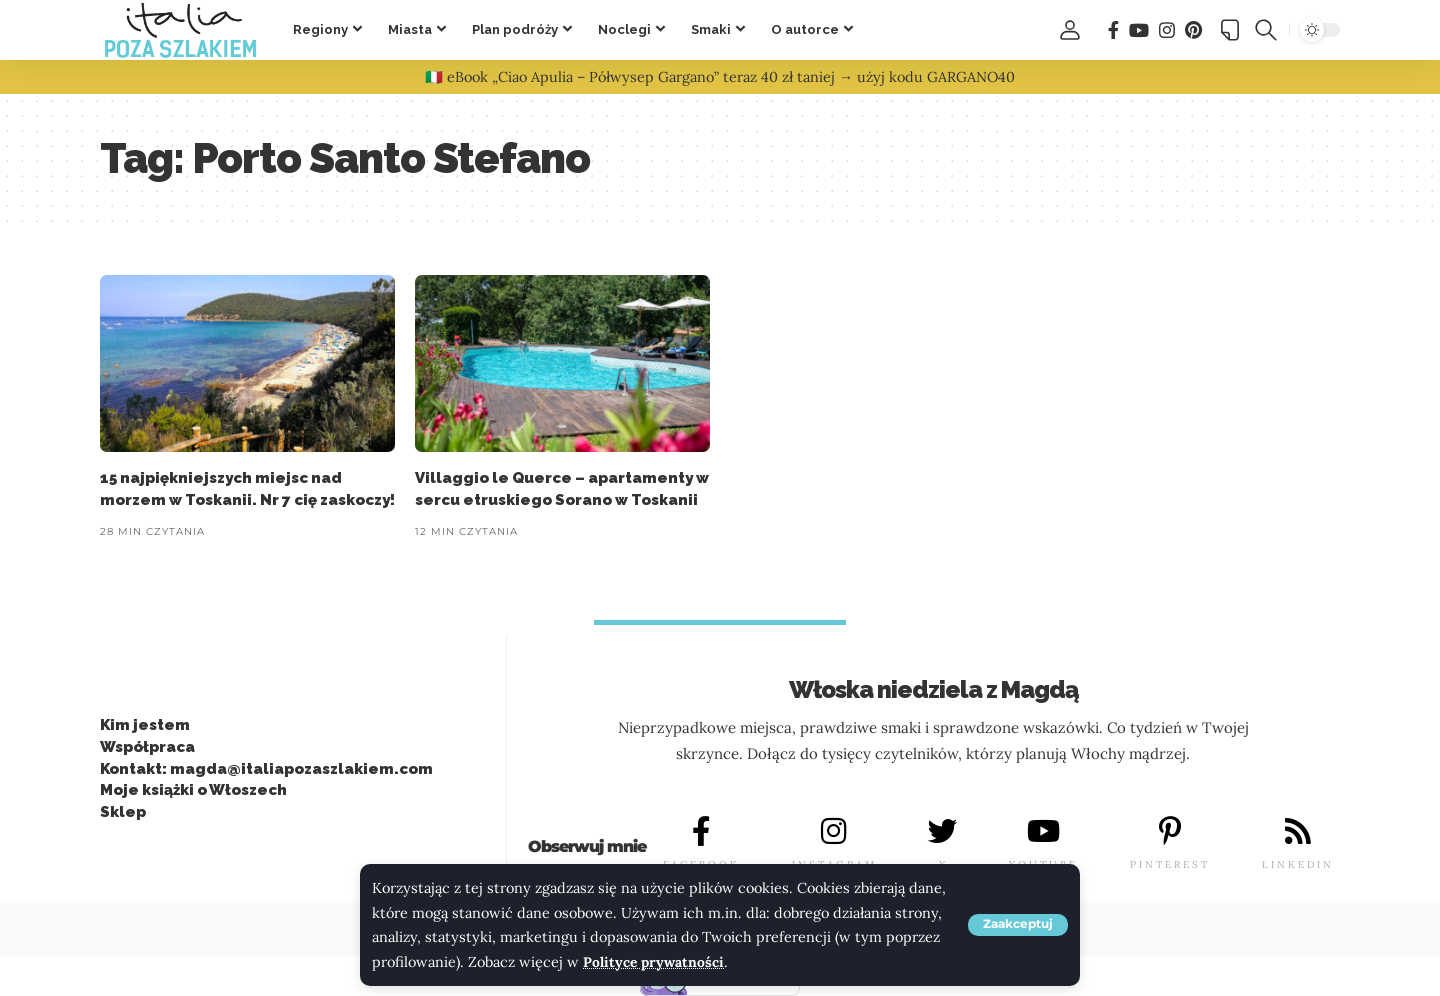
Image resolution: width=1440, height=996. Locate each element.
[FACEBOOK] (701, 832)
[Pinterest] (1193, 30)
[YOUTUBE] (1044, 832)
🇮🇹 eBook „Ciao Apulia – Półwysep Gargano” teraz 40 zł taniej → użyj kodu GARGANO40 (720, 77)
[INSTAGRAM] (834, 832)
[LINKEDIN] (1298, 832)
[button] (1018, 925)
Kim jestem (145, 725)
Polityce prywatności (655, 962)
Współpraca (147, 747)
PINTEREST (1170, 864)
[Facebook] (1113, 30)
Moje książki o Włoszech (193, 791)
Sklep (123, 812)
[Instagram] (1167, 30)
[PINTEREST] (1170, 832)
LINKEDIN (1298, 864)
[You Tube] (1139, 30)
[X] (943, 832)
